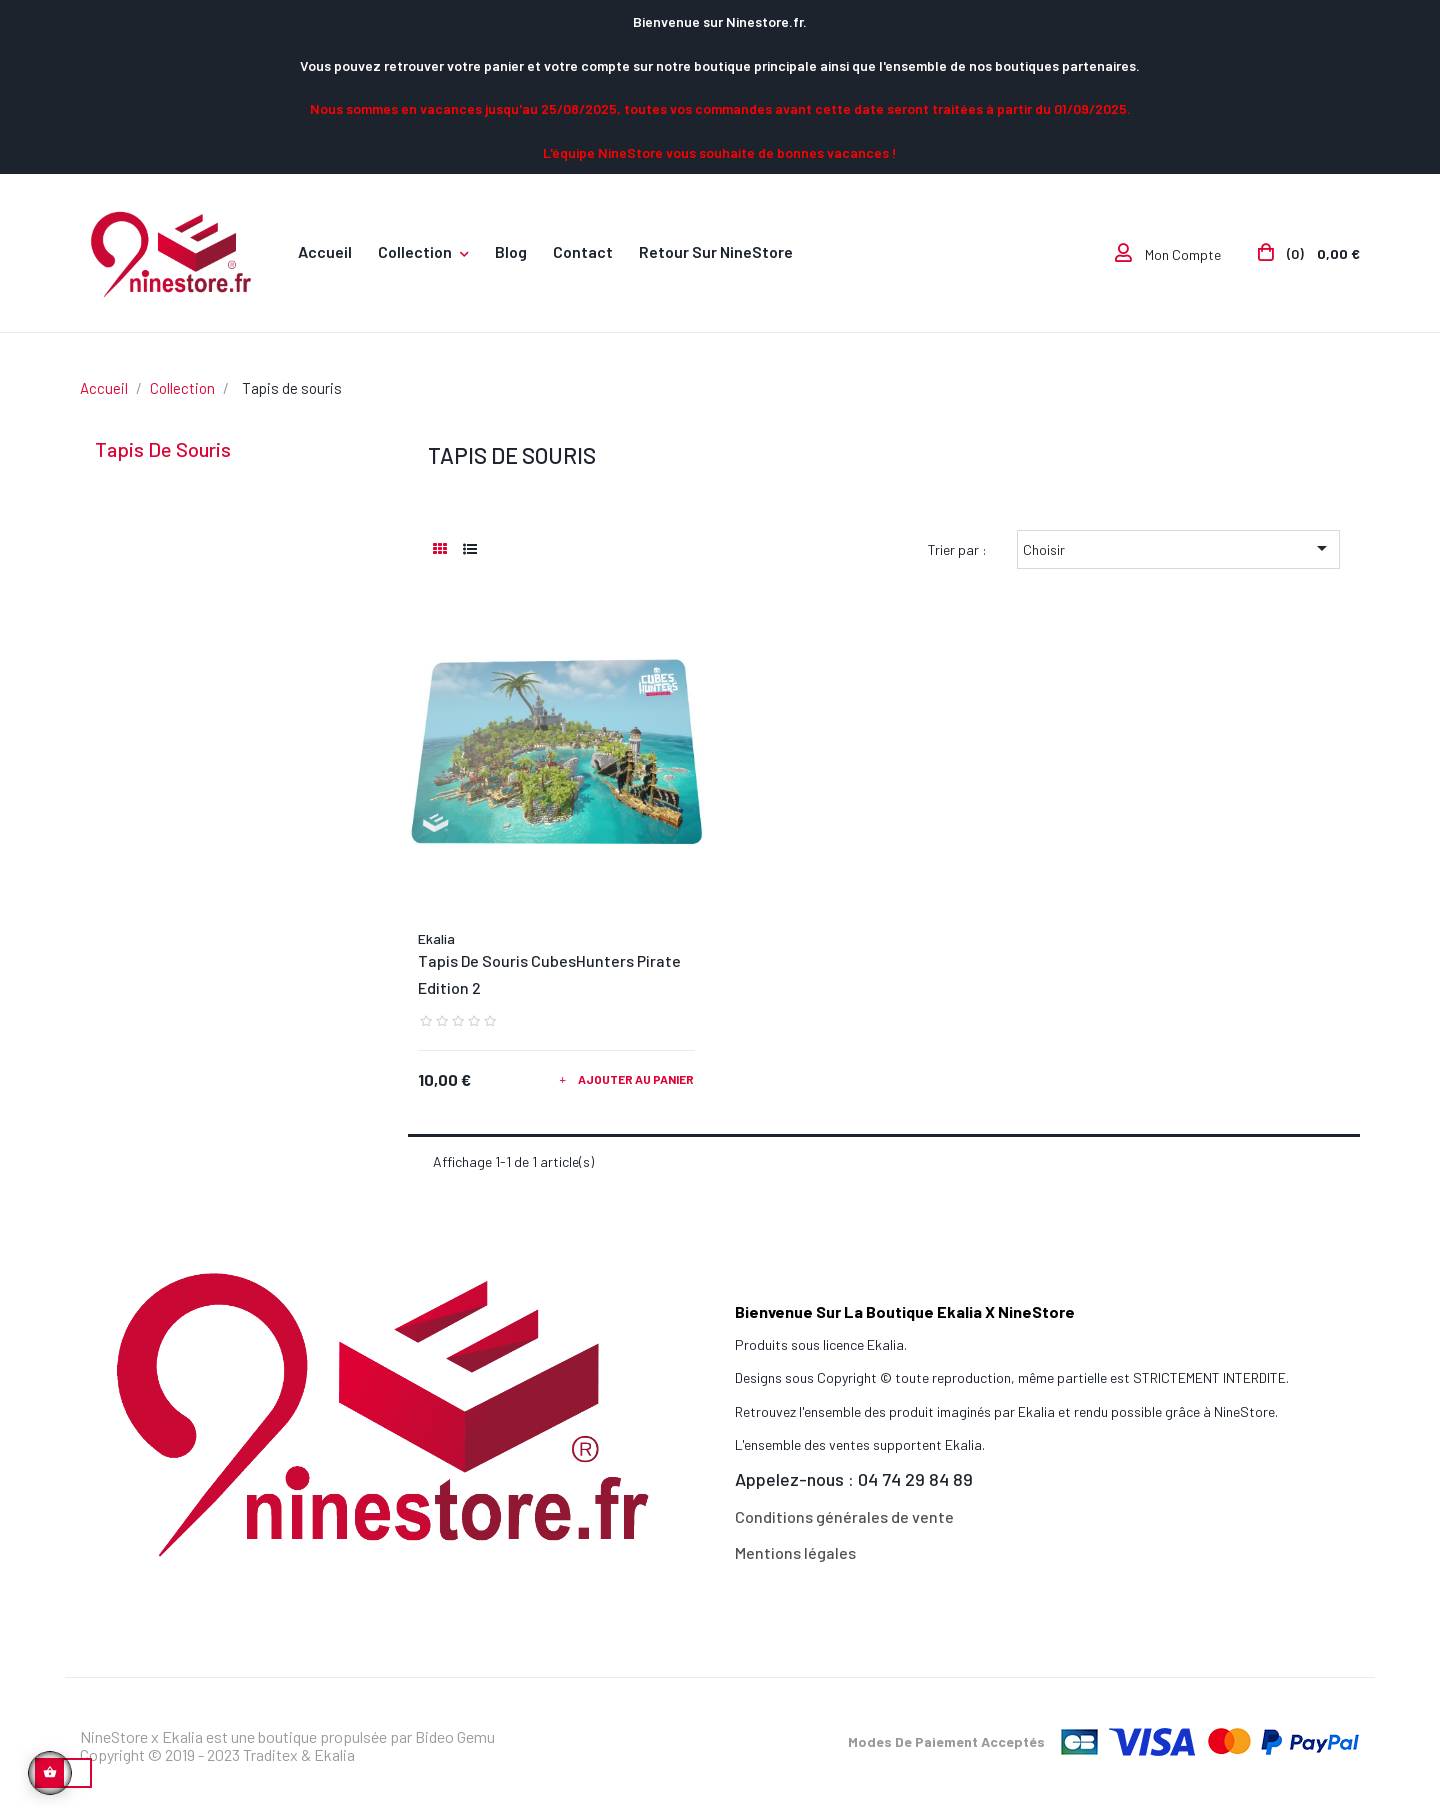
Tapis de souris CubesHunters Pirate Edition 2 (549, 974)
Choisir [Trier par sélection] (1178, 548)
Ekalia (436, 938)
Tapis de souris (163, 449)
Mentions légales (795, 1552)
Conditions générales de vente (844, 1516)
